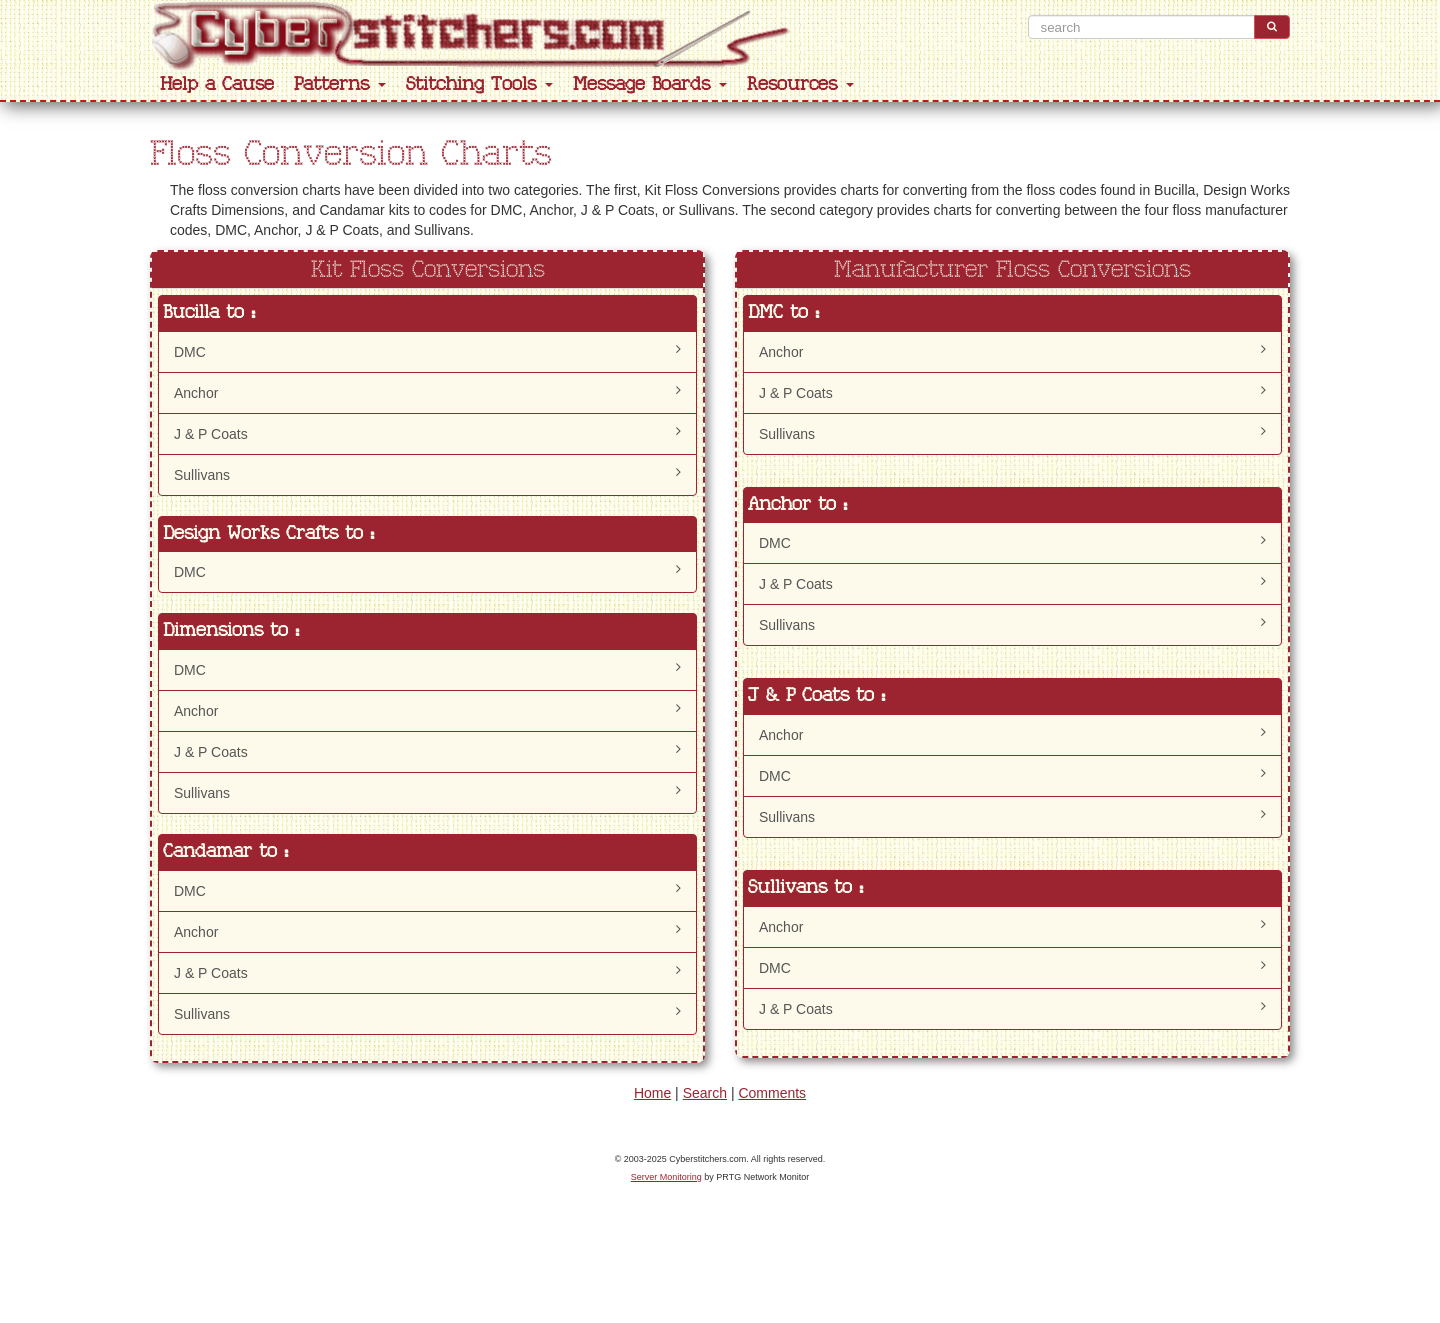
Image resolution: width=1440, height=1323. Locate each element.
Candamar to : (225, 851)
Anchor (427, 392)
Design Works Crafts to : (268, 533)
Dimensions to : (231, 630)
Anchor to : (797, 504)
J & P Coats (427, 433)
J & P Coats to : (816, 695)
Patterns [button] (340, 84)
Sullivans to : (805, 887)
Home (652, 1093)
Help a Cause (217, 84)
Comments (772, 1093)
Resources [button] (800, 84)
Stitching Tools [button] (479, 84)
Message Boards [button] (650, 84)
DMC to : (783, 312)
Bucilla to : (209, 312)
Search (705, 1093)
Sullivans (427, 474)
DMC (427, 351)
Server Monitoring (666, 1177)
